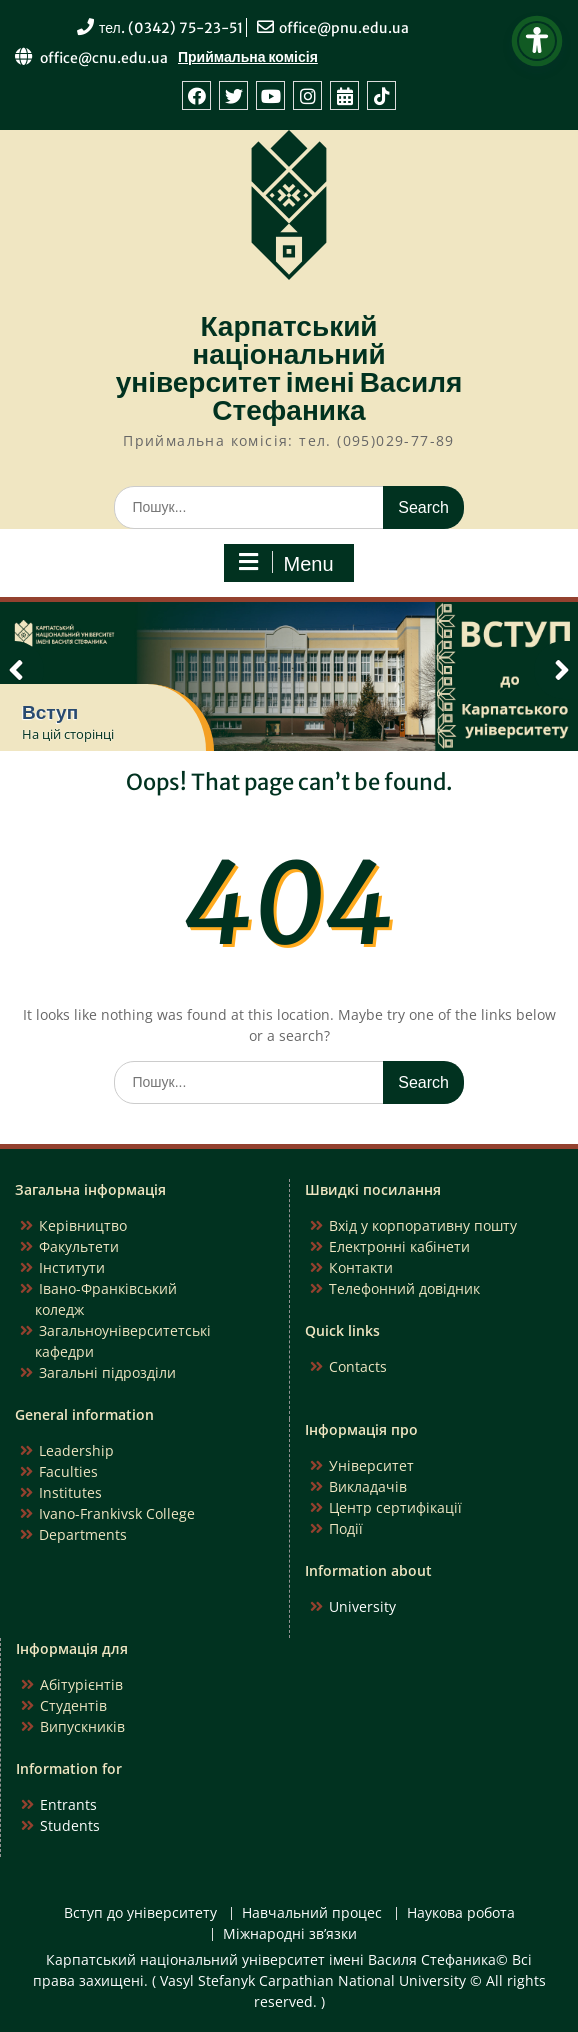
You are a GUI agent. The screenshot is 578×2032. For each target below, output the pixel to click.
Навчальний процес (312, 1913)
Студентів (73, 1705)
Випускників (82, 1726)
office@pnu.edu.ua (344, 28)
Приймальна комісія (248, 57)
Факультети (79, 1246)
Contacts (358, 1366)
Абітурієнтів (81, 1684)
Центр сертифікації (395, 1507)
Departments (83, 1534)
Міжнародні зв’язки (290, 1934)
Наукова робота (461, 1913)
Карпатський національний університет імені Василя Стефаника (289, 368)
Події (346, 1528)
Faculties (68, 1471)
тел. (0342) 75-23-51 (171, 28)
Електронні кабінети (399, 1246)
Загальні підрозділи (107, 1372)
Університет (371, 1465)
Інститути (72, 1267)
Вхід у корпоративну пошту (423, 1225)
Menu (286, 563)
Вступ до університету (140, 1913)
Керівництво (83, 1225)
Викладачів (368, 1486)
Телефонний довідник (404, 1288)
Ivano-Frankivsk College (117, 1513)
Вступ (50, 712)
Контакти (361, 1267)
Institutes (70, 1492)
